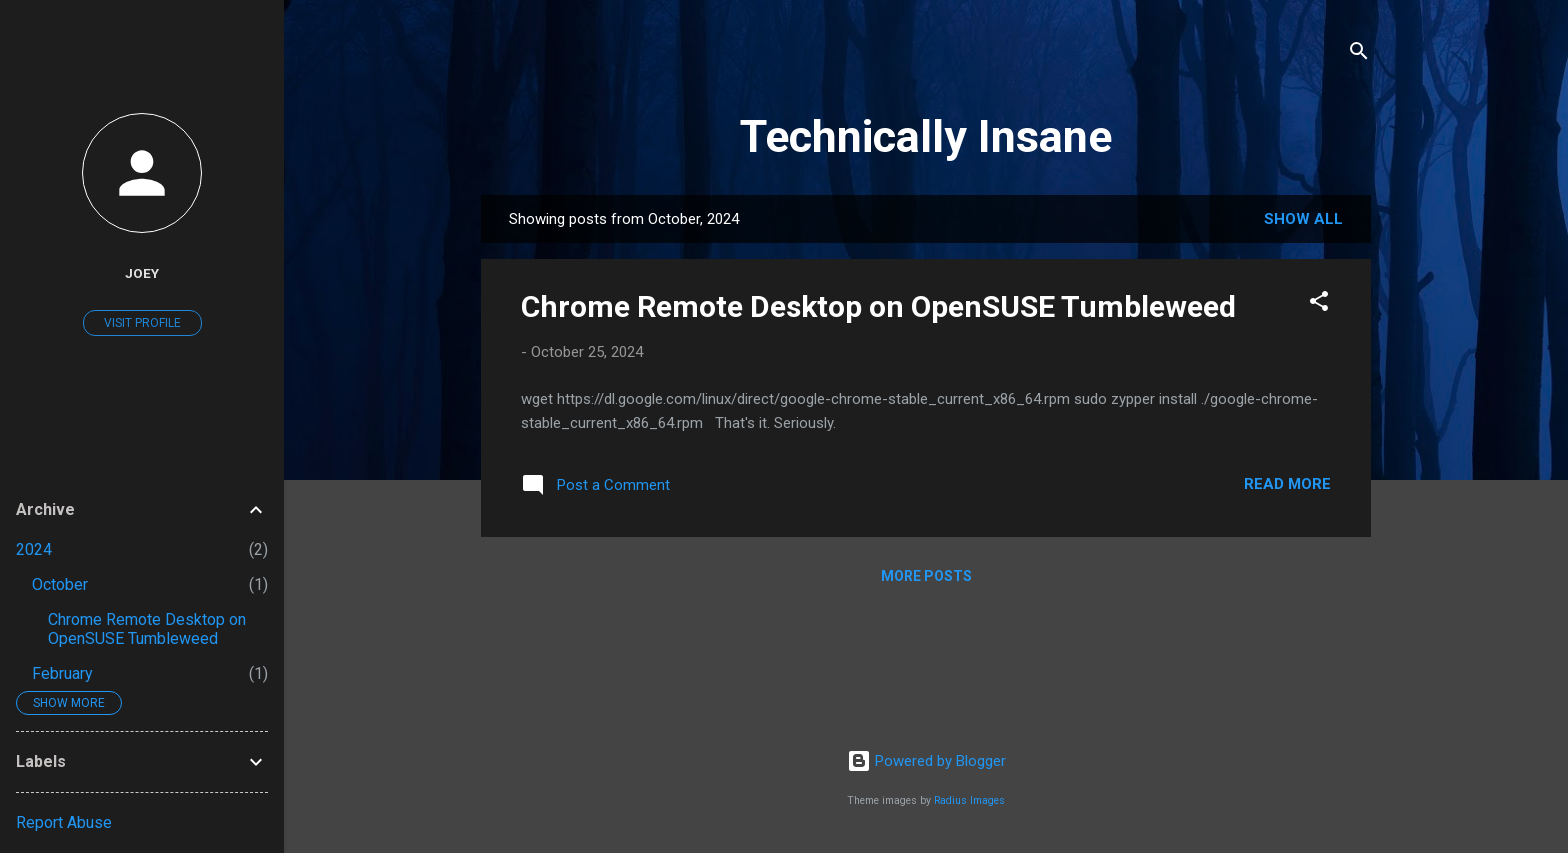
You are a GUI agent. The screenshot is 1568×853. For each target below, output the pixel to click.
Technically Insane (926, 136)
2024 (34, 549)
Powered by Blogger (926, 761)
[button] (1319, 304)
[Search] (1359, 54)
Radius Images (969, 800)
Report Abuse (64, 822)
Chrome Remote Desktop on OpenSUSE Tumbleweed (878, 306)
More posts (926, 576)
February (62, 673)
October (60, 584)
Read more (1287, 484)
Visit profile (142, 323)
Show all (1303, 219)
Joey (142, 273)
